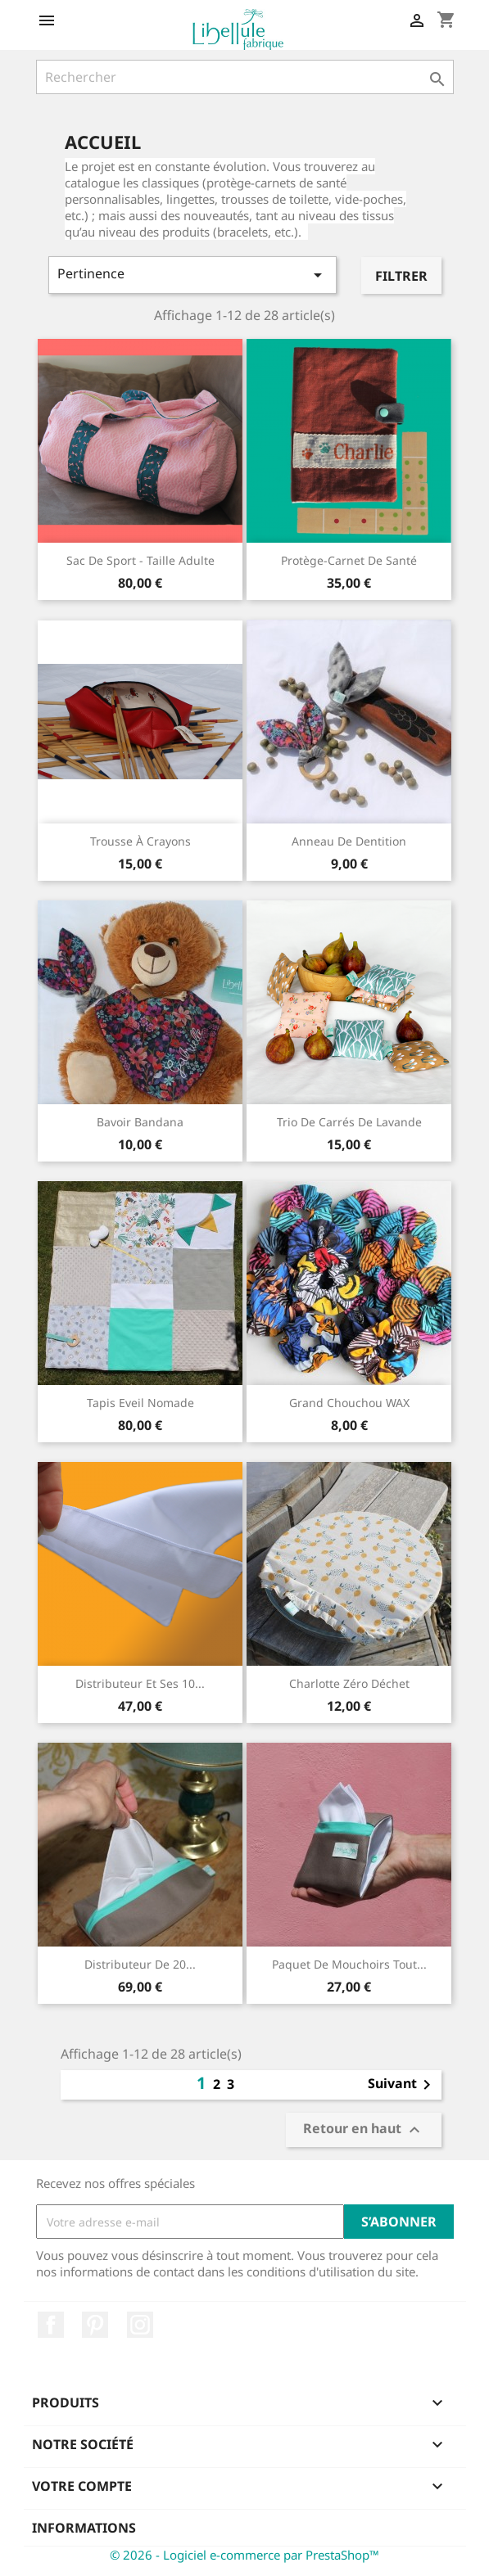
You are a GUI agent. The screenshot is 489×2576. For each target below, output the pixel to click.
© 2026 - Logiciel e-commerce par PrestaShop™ (244, 2555)
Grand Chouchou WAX (349, 1402)
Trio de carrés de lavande (349, 1122)
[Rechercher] (245, 77)
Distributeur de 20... (140, 1964)
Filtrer (401, 276)
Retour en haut (363, 2130)
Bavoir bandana (140, 1122)
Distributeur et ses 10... (140, 1683)
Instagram (140, 2325)
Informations (84, 2528)
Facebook (51, 2325)
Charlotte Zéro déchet (349, 1683)
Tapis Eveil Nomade (140, 1402)
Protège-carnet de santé (349, 560)
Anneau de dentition (349, 841)
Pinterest (95, 2325)
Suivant (402, 2085)
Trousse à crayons (140, 841)
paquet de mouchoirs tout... (349, 1964)
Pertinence (192, 274)
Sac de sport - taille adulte (140, 560)
